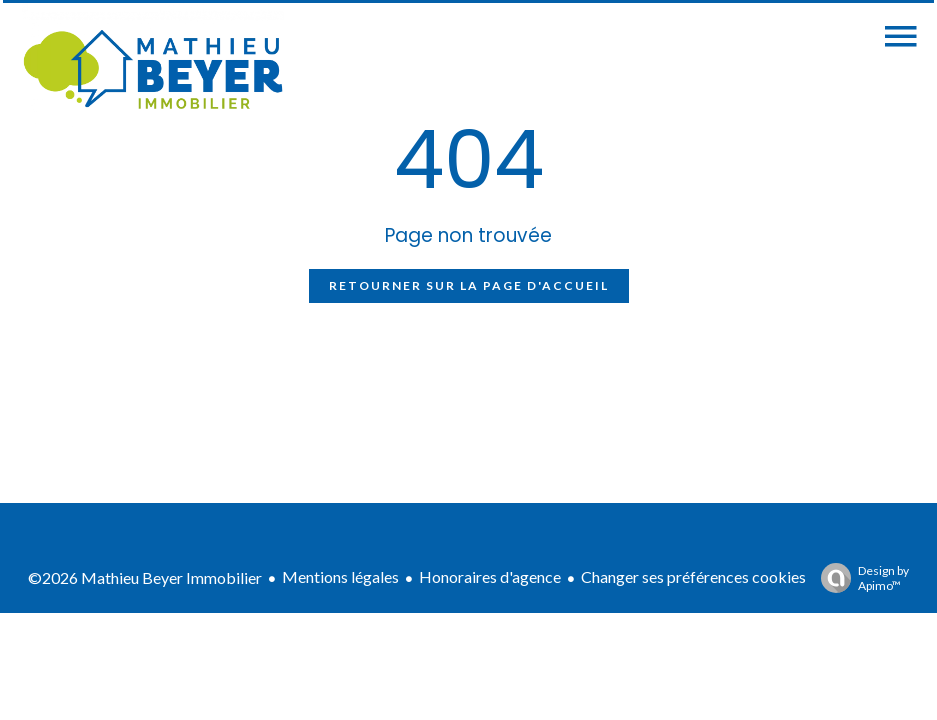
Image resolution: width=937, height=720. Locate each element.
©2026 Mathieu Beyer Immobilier (145, 577)
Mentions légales (340, 576)
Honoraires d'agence (490, 576)
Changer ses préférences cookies (693, 576)
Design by (860, 578)
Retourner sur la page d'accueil (469, 285)
